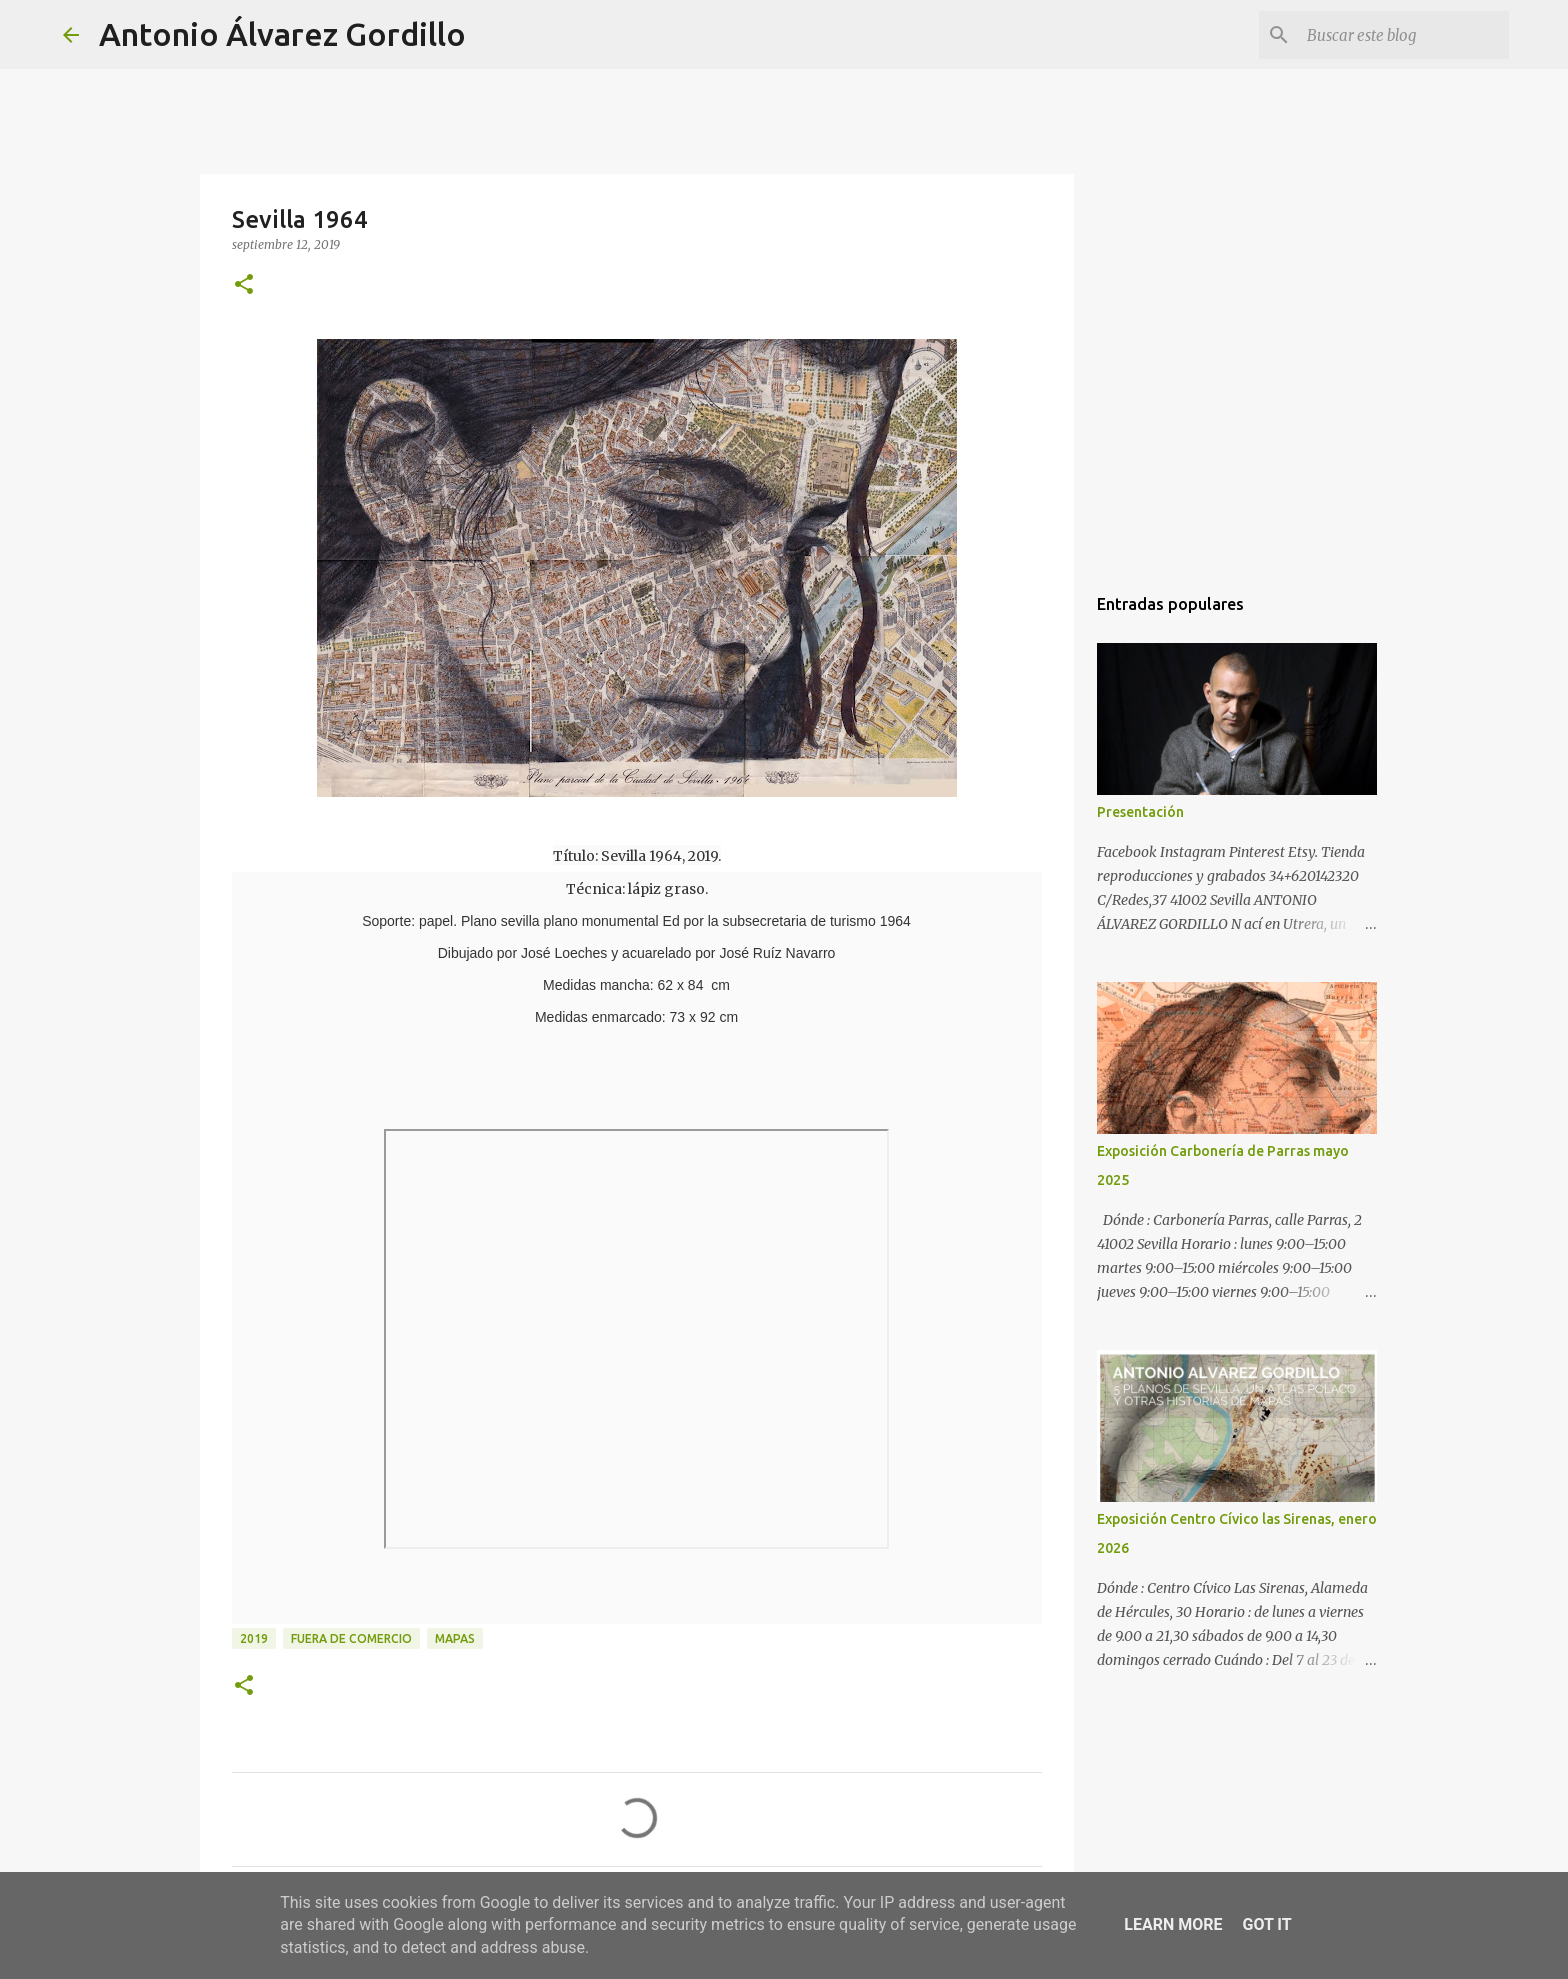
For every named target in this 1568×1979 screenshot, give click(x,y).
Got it (1266, 1924)
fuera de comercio (351, 1638)
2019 (254, 1638)
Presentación (1140, 812)
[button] (244, 285)
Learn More (1173, 1924)
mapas (455, 1638)
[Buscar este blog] (1404, 35)
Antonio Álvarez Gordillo (282, 34)
